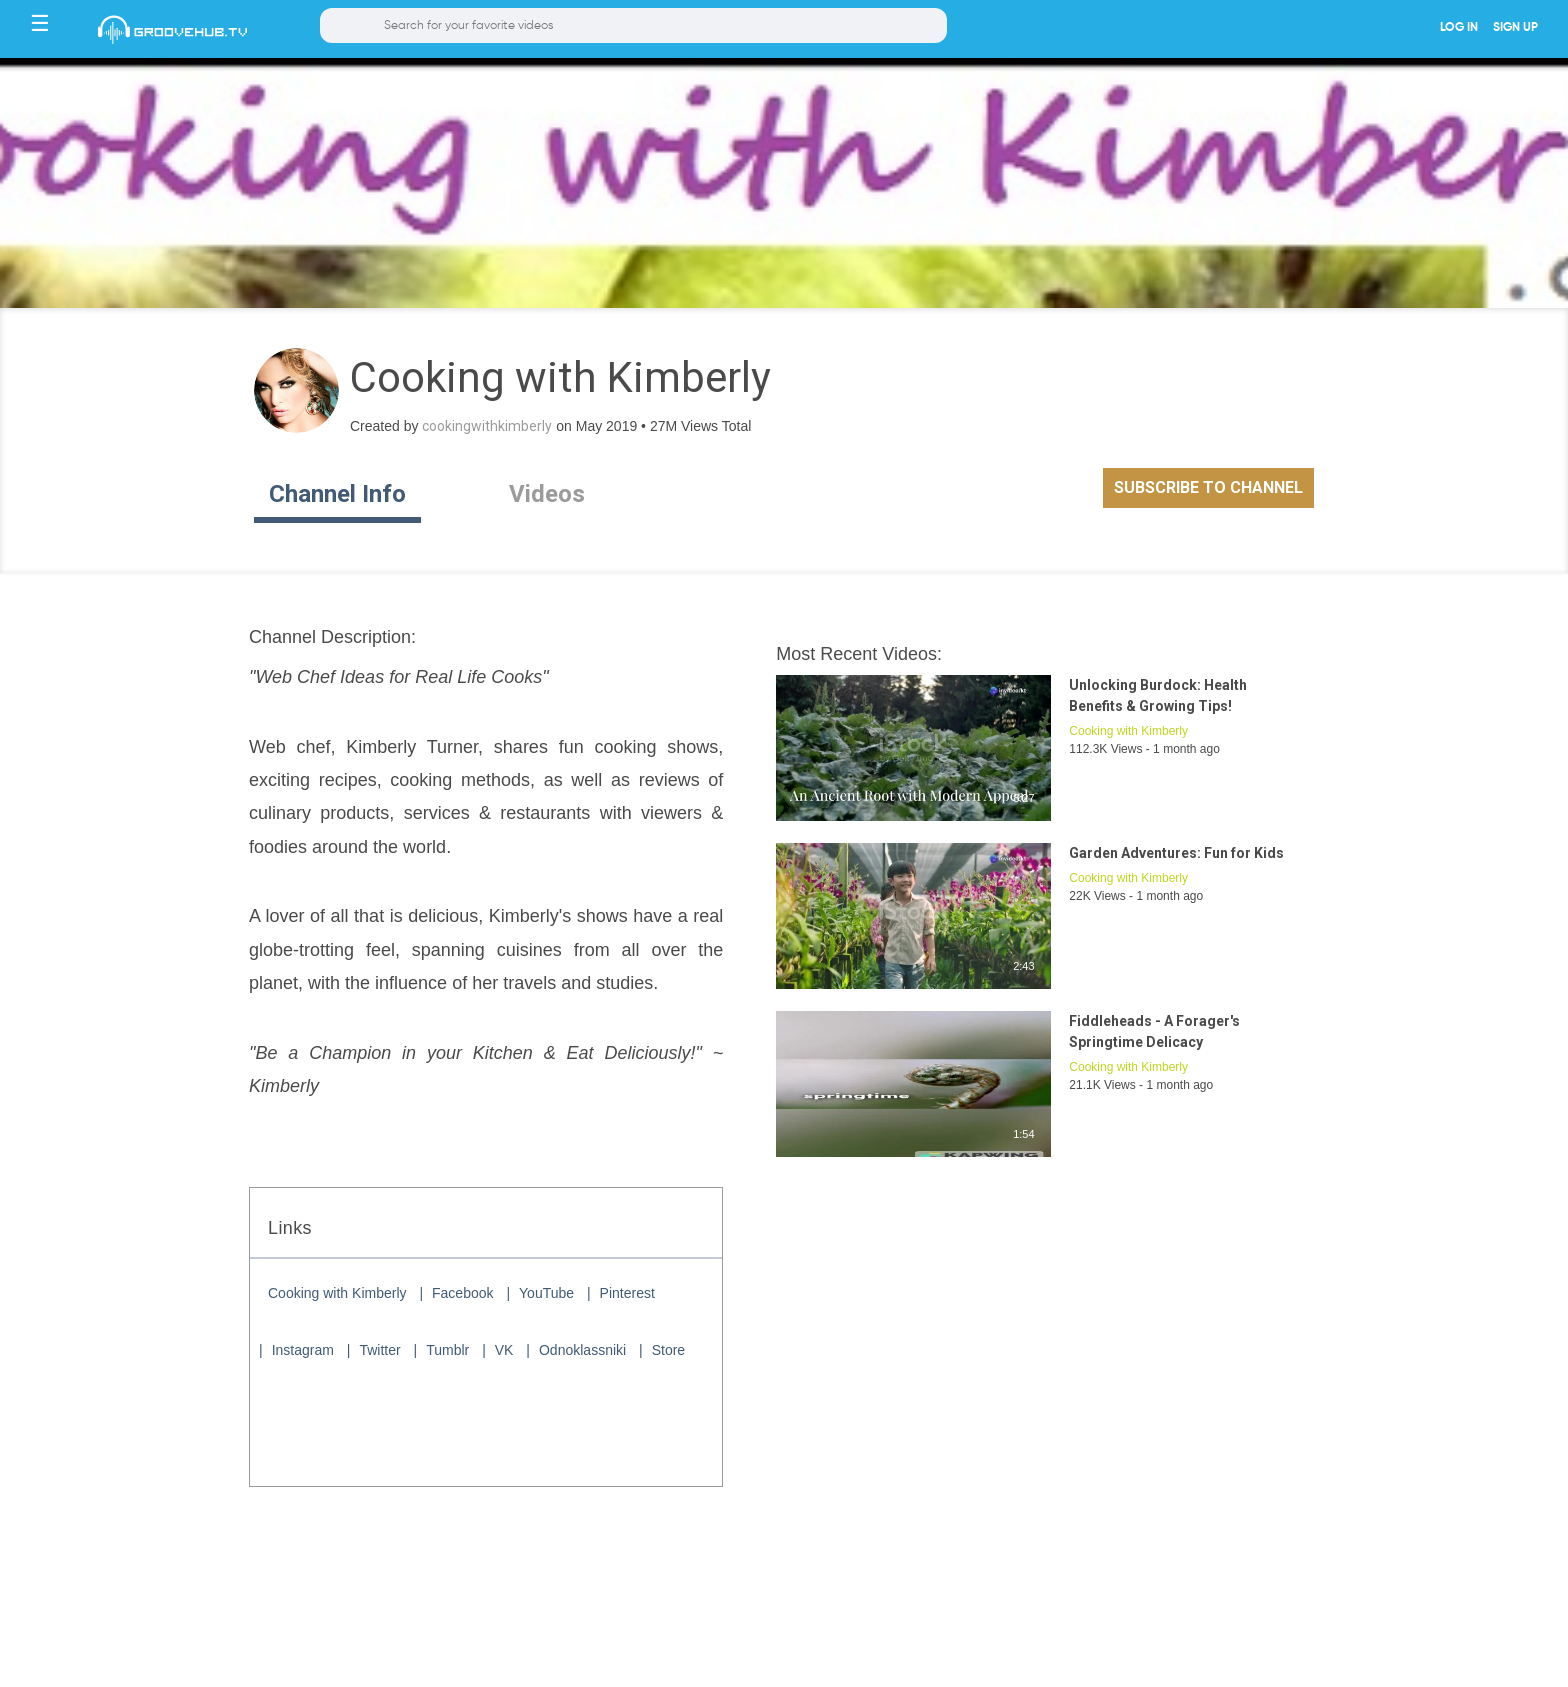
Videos (547, 494)
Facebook (462, 1293)
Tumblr (447, 1350)
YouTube (546, 1293)
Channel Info (337, 494)
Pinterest (627, 1293)
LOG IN (1459, 28)
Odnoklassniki (582, 1350)
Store (668, 1350)
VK (504, 1350)
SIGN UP (1515, 28)
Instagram (303, 1350)
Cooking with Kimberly (337, 1293)
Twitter (379, 1350)
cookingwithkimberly (487, 426)
